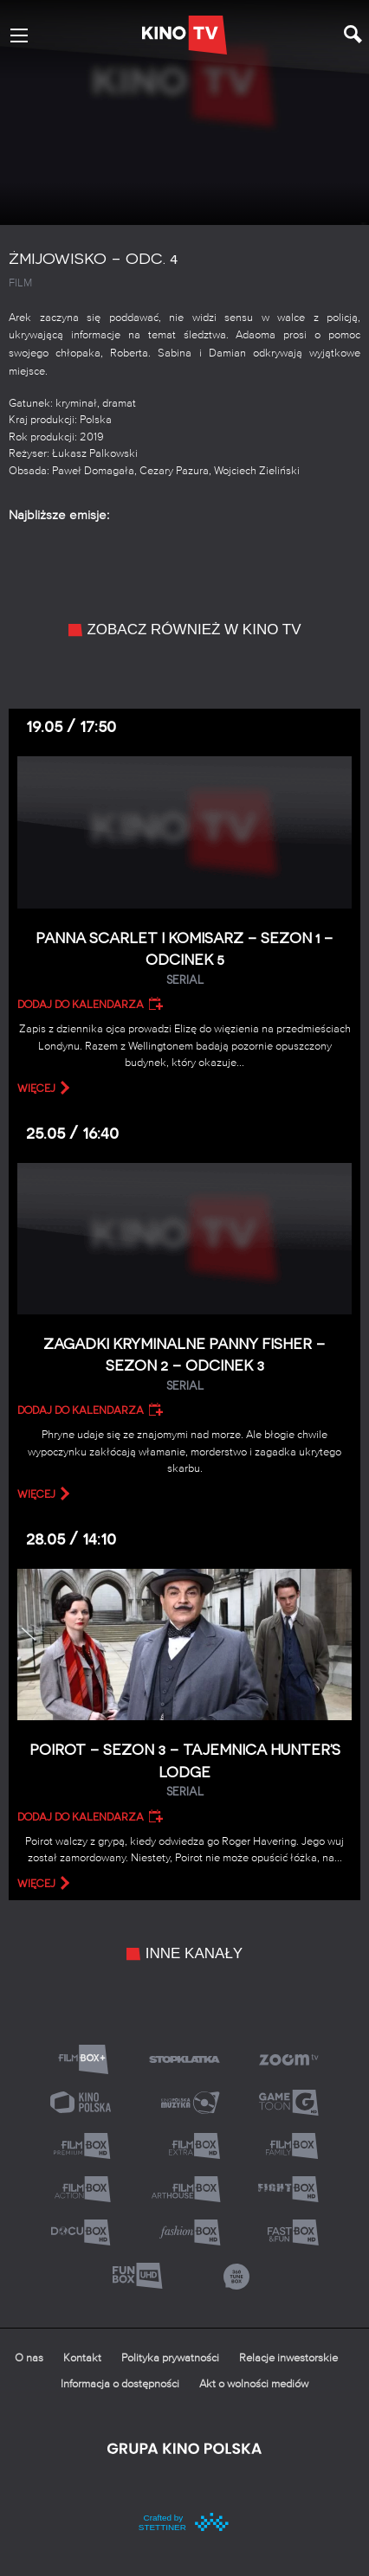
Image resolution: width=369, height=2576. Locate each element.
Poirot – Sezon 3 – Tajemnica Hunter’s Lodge (184, 1771)
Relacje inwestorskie (288, 2358)
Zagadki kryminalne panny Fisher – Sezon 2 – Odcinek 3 (184, 1365)
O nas (29, 2358)
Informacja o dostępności (120, 2384)
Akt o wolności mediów (253, 2384)
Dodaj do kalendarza (80, 1005)
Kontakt (82, 2358)
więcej (36, 1088)
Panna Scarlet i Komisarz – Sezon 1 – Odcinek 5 (184, 959)
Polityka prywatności (170, 2358)
